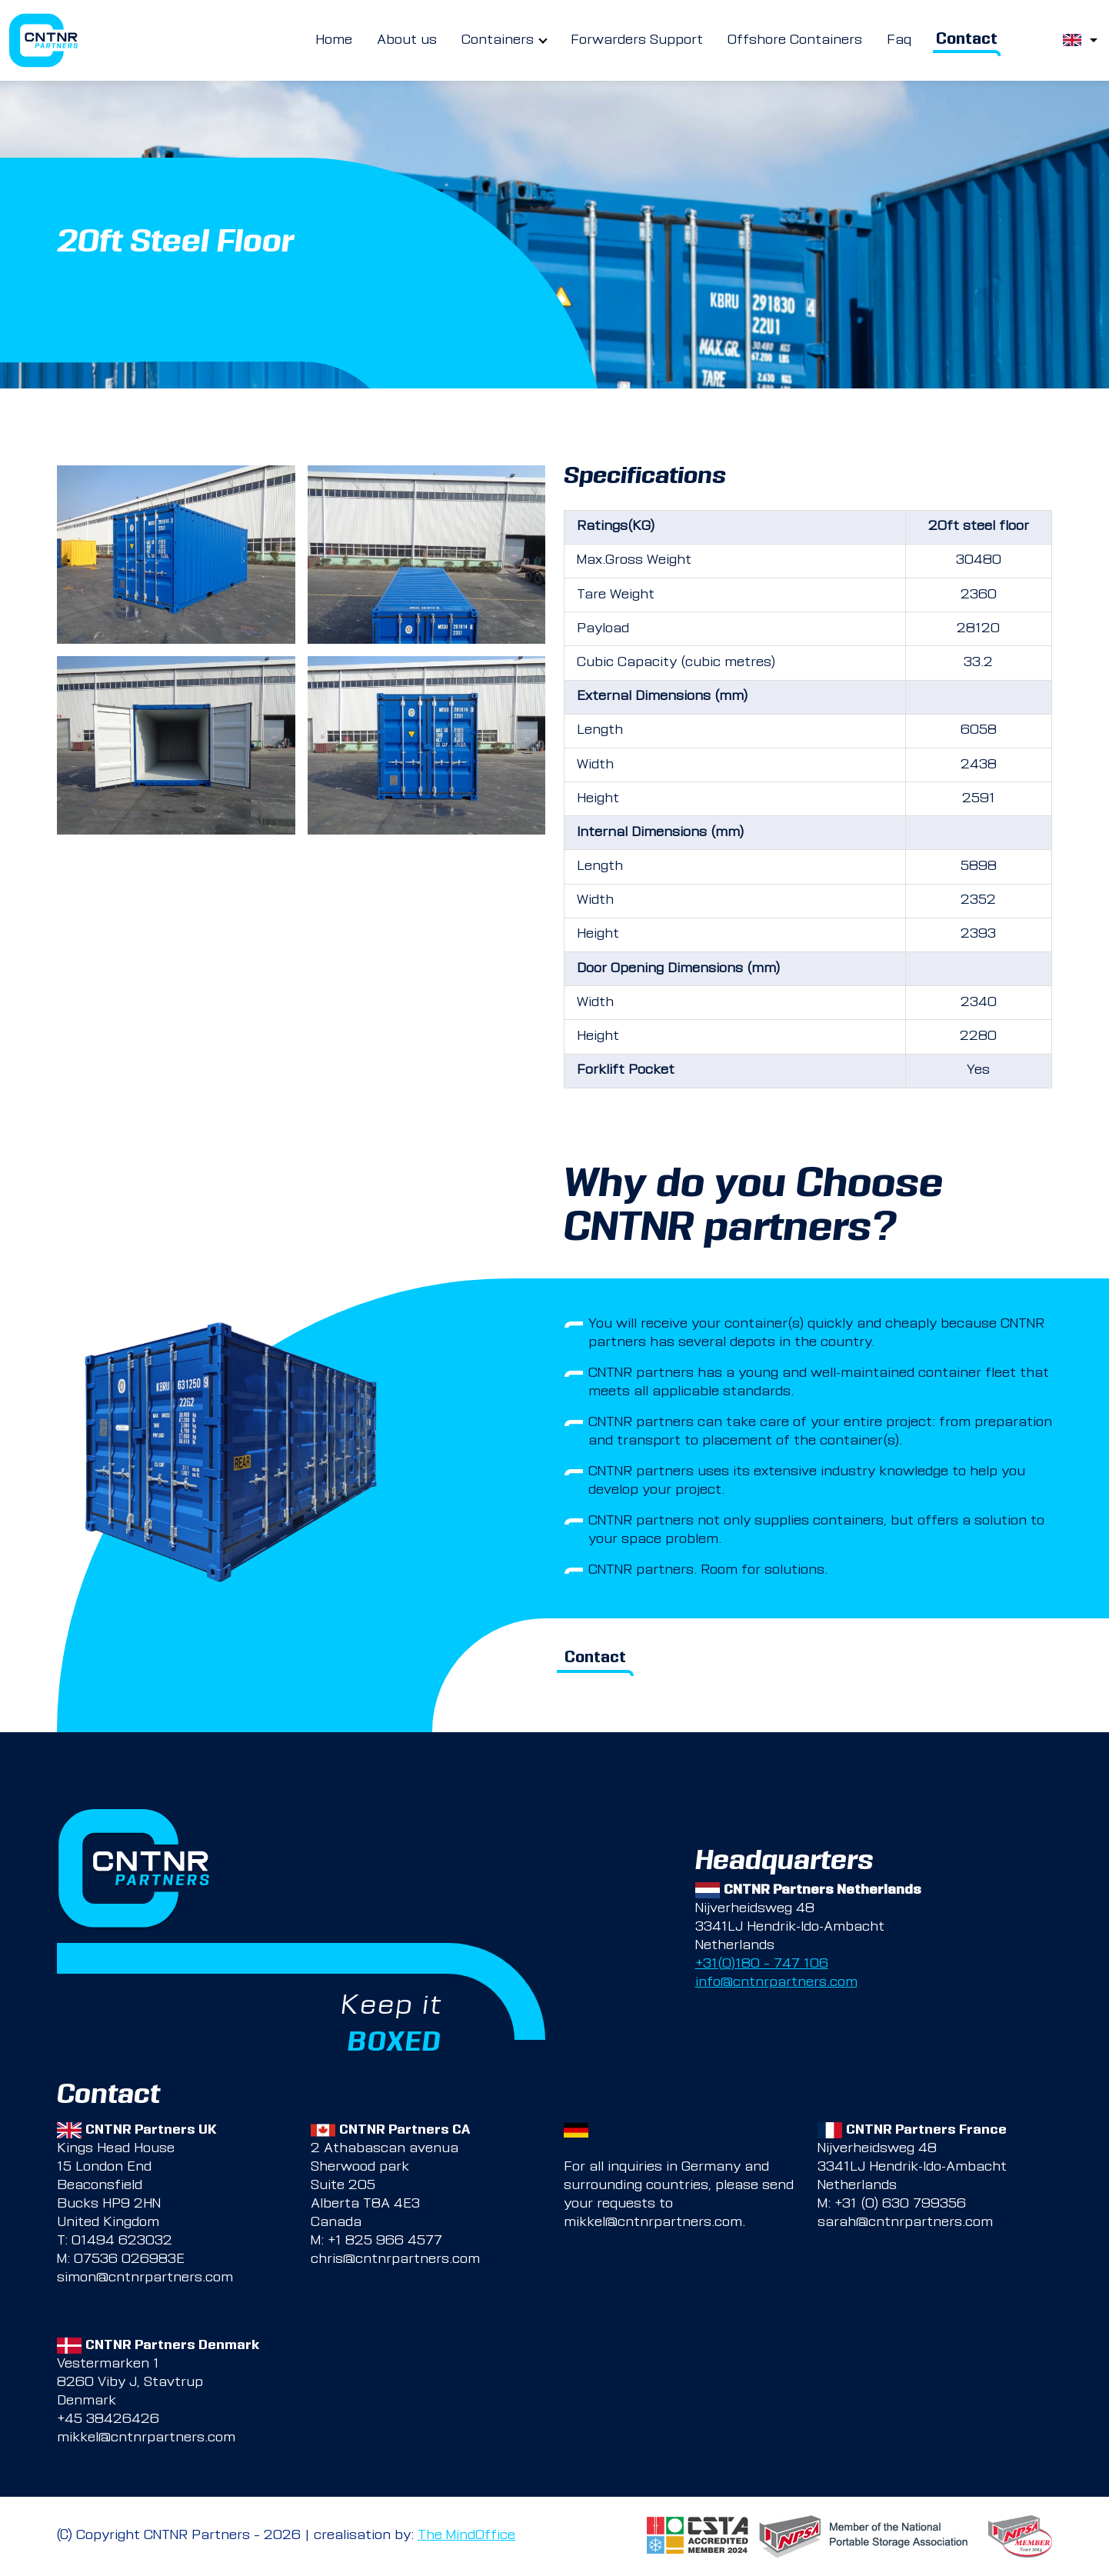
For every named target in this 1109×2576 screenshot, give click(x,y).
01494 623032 (122, 2241)
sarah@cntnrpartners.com (905, 2223)
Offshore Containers (795, 41)
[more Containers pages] (543, 40)
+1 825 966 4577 (385, 2241)
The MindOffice (466, 2536)
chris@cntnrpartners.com (395, 2260)
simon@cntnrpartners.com (145, 2278)
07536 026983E (129, 2260)
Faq (899, 41)
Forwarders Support (637, 41)
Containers (497, 41)
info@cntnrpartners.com (776, 1983)
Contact (966, 40)
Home (333, 41)
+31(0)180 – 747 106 (761, 1964)
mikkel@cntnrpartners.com (653, 2223)
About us (407, 41)
